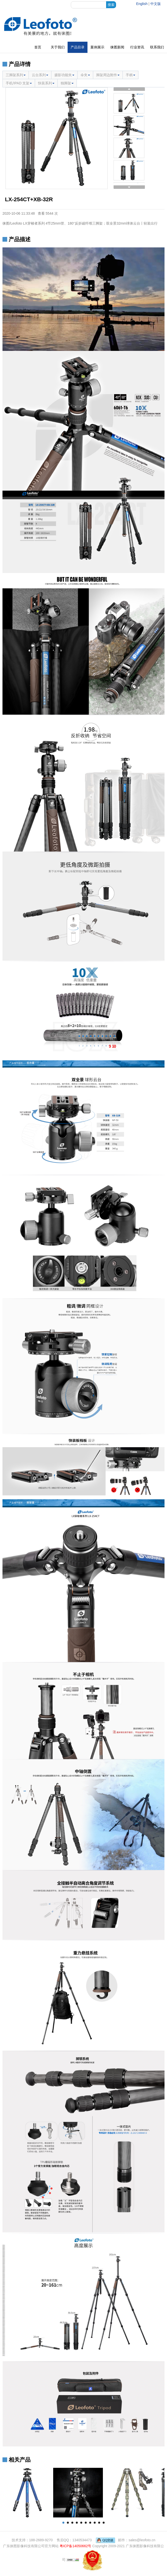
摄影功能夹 (64, 75)
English (142, 4)
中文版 (155, 4)
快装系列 (46, 83)
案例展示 (97, 47)
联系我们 (157, 47)
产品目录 (77, 47)
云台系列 (40, 75)
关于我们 (58, 47)
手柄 (130, 75)
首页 (37, 47)
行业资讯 (137, 47)
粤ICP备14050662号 (75, 2546)
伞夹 (85, 75)
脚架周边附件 (108, 75)
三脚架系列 (16, 75)
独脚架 (67, 83)
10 (104, 2523)
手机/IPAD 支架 (19, 83)
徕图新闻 (117, 47)
